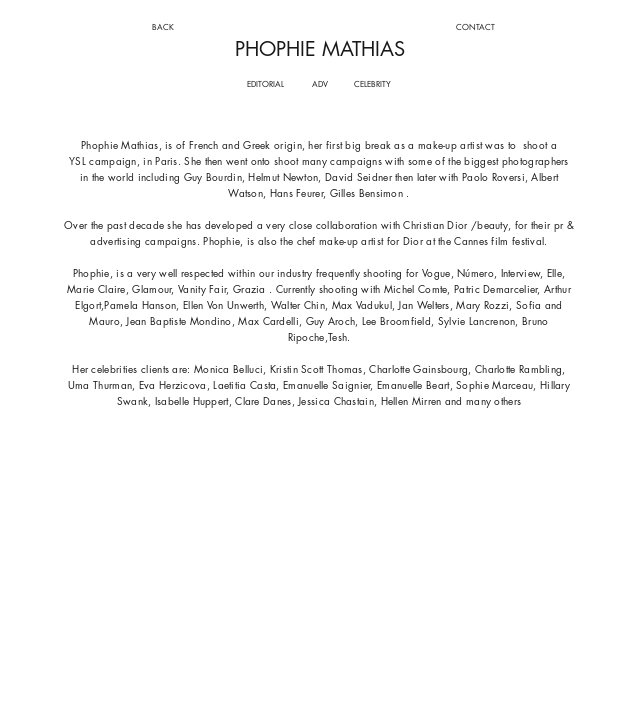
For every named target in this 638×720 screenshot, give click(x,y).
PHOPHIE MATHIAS (320, 49)
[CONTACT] (475, 27)
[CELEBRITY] (373, 84)
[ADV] (320, 84)
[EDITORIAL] (265, 84)
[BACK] (162, 27)
